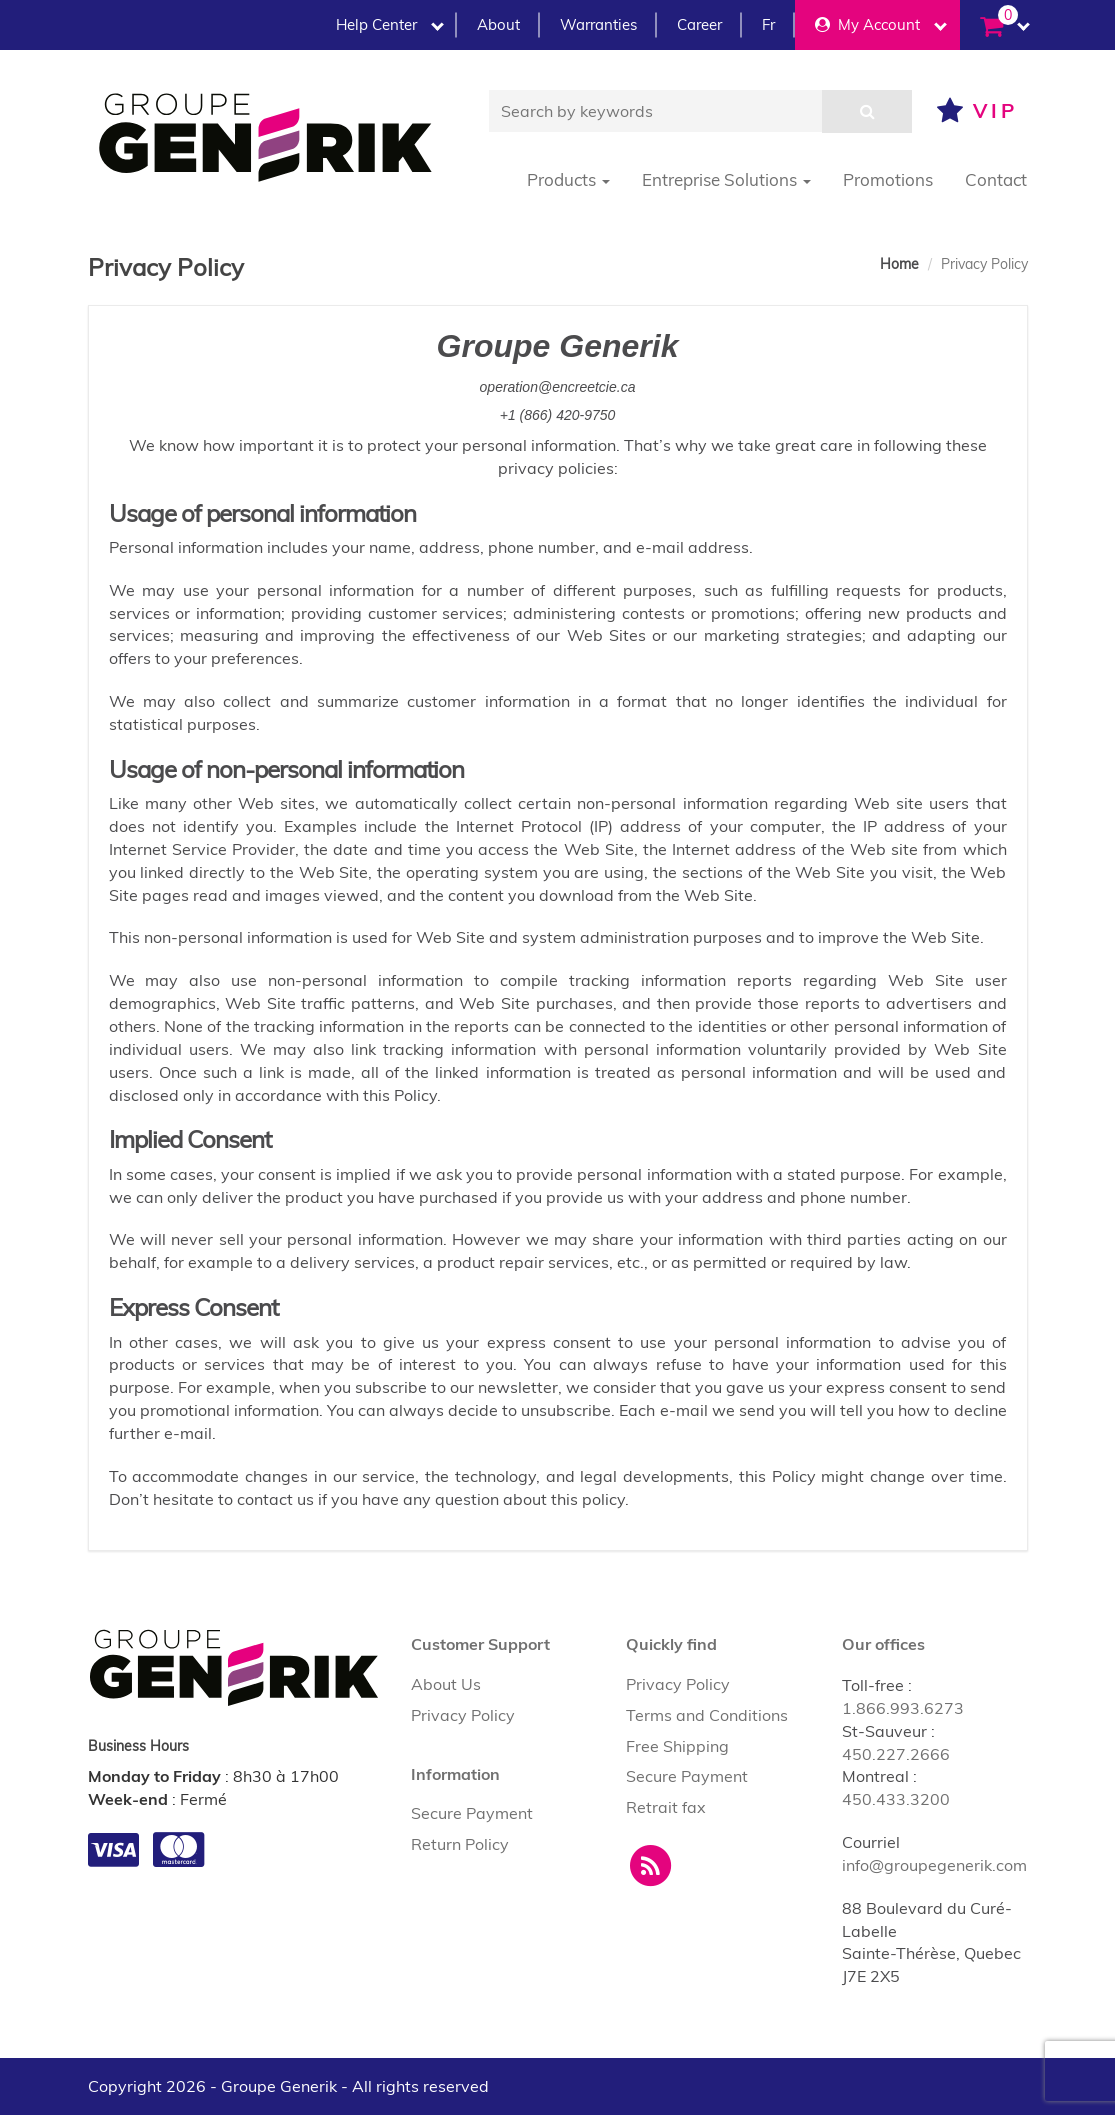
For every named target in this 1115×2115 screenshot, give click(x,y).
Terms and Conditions (707, 1715)
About (498, 24)
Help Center (390, 24)
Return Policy (460, 1844)
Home (899, 264)
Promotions (888, 179)
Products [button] (568, 179)
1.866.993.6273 (903, 1708)
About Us (446, 1684)
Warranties (598, 24)
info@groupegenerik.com (934, 1865)
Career (699, 24)
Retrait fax (666, 1807)
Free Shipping (677, 1746)
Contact (996, 179)
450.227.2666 (896, 1754)
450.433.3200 (896, 1799)
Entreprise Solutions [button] (726, 179)
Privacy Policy (463, 1715)
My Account (881, 24)
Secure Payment (472, 1813)
